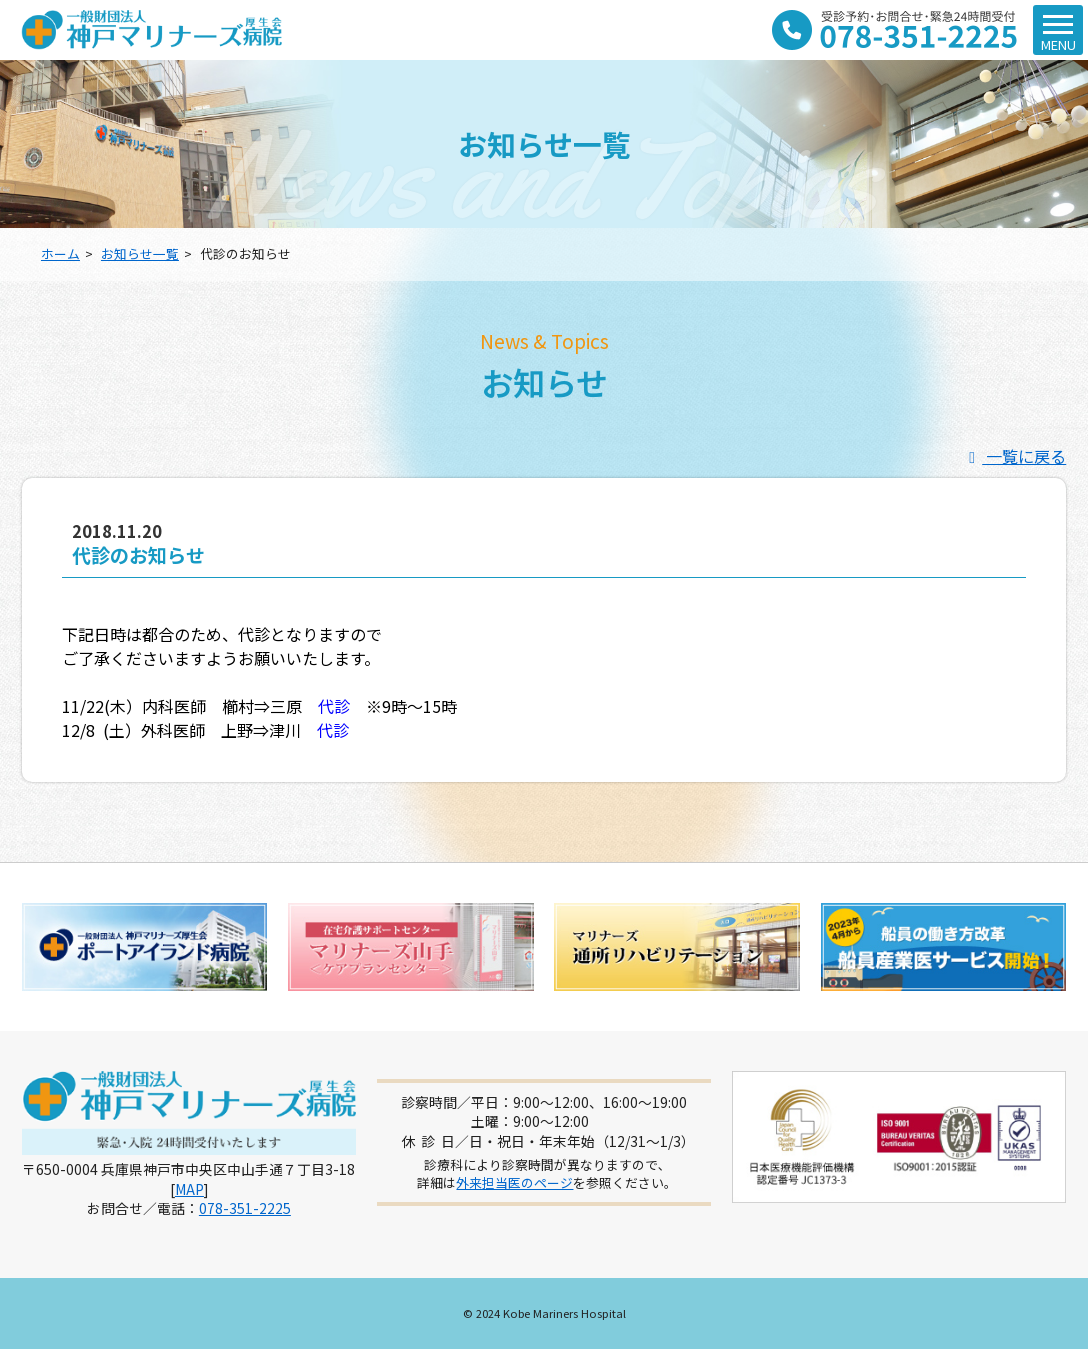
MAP (189, 1189)
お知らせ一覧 (140, 253)
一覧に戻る (1014, 456)
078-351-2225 (245, 1208)
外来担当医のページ (514, 1182)
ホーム (60, 253)
